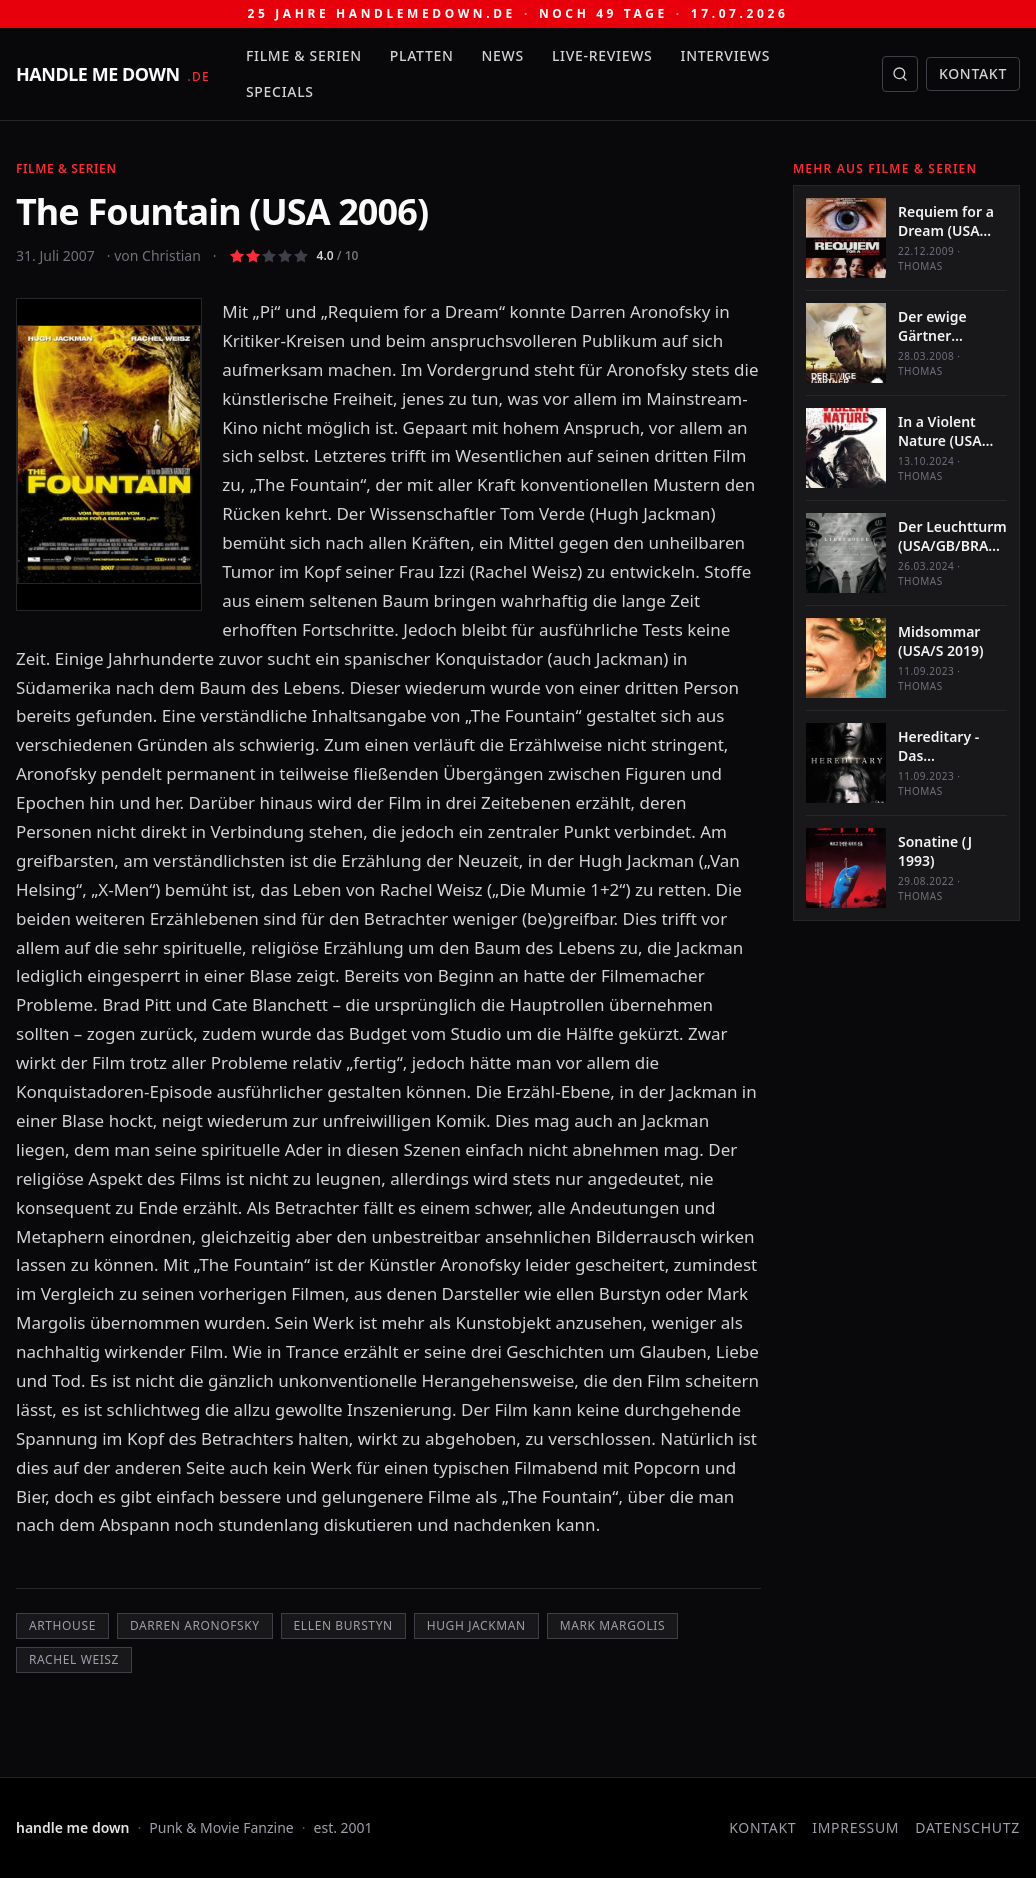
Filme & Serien (304, 55)
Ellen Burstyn (343, 1625)
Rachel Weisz (74, 1659)
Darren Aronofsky (195, 1625)
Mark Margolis (612, 1625)
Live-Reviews (602, 55)
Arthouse (62, 1625)
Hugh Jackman (476, 1625)
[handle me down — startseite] (113, 74)
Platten (422, 55)
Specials (280, 91)
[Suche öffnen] (900, 74)
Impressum (855, 1827)
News (503, 55)
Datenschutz (967, 1827)
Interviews (726, 55)
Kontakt (973, 73)
